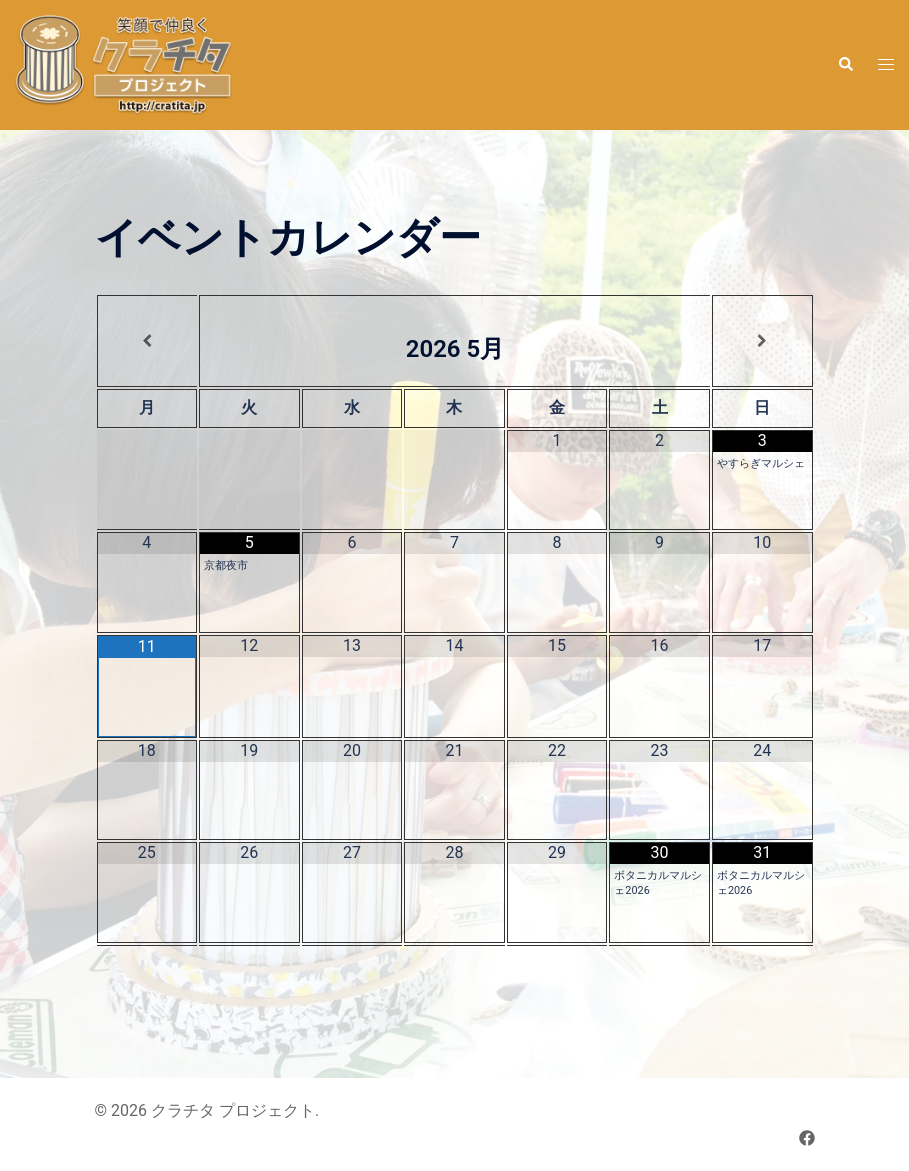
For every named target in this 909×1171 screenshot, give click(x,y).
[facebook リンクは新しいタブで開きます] (807, 1137)
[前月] (148, 341)
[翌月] (762, 341)
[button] (845, 65)
